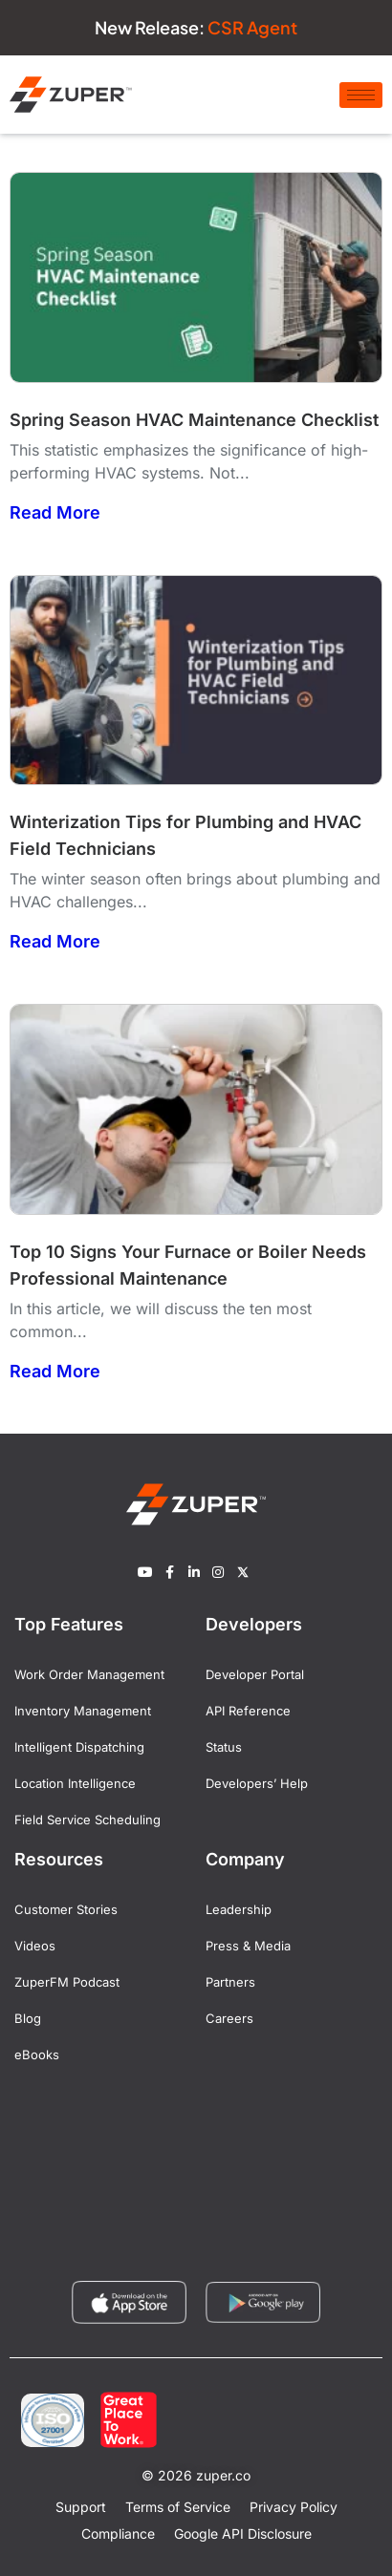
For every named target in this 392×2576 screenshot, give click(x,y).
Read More (55, 512)
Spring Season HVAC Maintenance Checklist (194, 420)
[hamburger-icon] (360, 95)
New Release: (196, 27)
